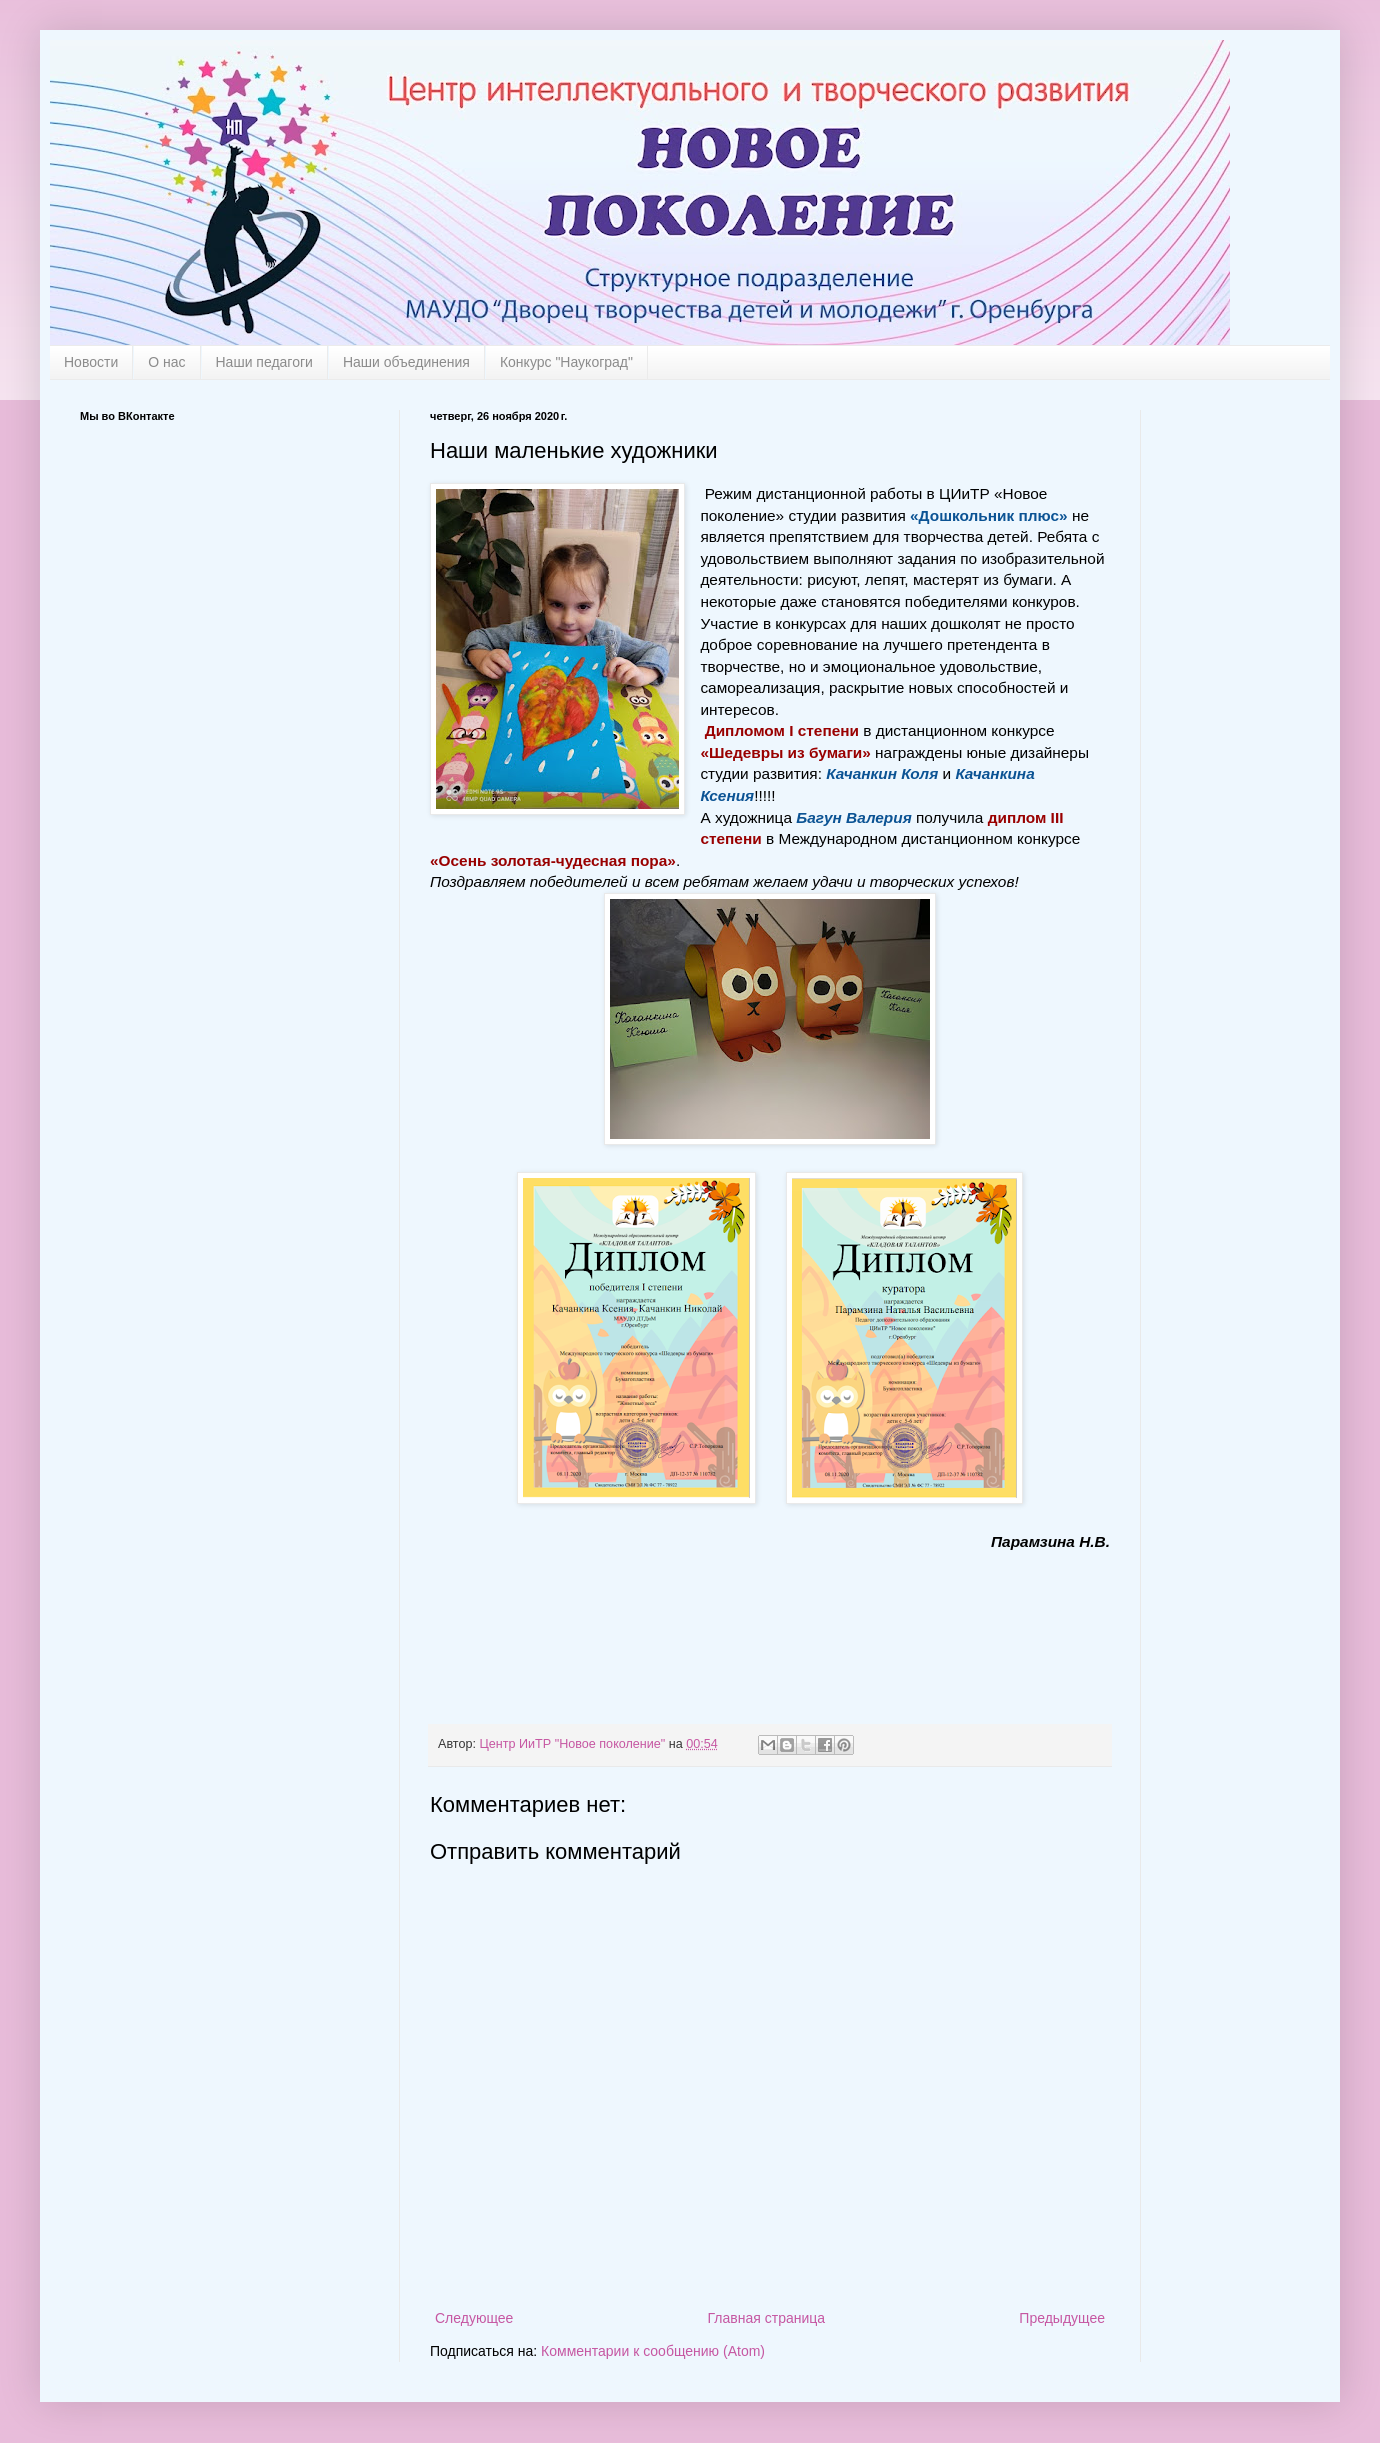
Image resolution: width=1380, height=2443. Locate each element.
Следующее (474, 2318)
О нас (166, 362)
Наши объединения (406, 362)
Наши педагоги (264, 362)
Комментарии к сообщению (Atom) (653, 2351)
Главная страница (767, 2318)
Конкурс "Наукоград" (566, 362)
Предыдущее (1062, 2318)
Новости (91, 362)
